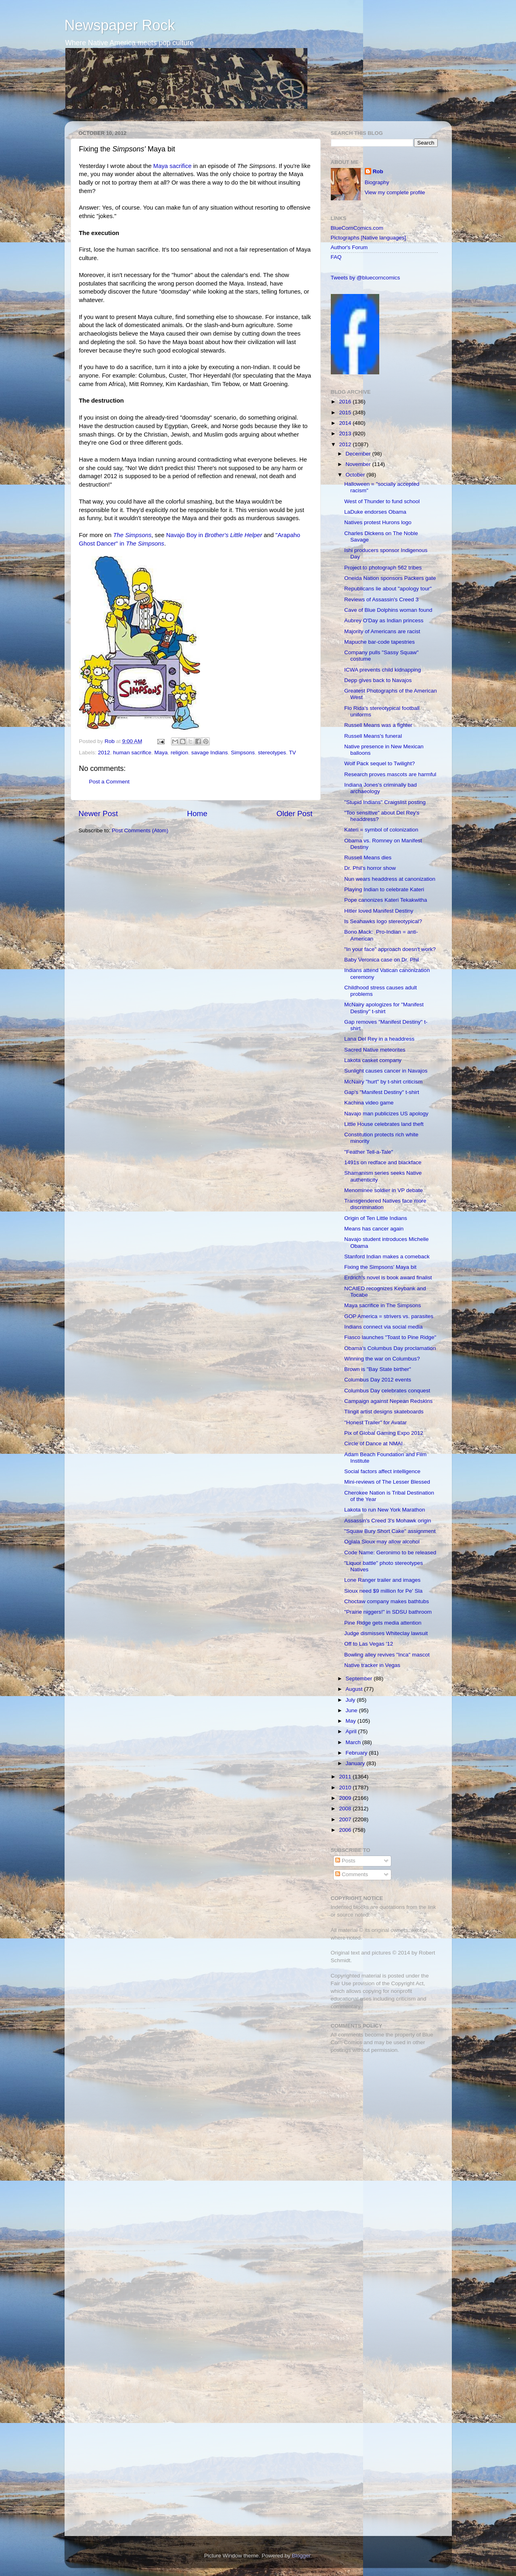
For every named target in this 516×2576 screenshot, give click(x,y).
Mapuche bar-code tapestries (379, 642)
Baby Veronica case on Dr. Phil (381, 960)
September (360, 1678)
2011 (346, 1777)
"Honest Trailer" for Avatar (375, 1422)
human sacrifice (132, 752)
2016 (346, 402)
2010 (346, 1788)
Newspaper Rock (120, 25)
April (352, 1731)
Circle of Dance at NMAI (373, 1443)
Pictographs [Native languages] (368, 238)
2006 (346, 1830)
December (359, 454)
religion (179, 752)
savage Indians (209, 752)
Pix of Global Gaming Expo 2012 (383, 1433)
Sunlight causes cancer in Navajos (385, 1071)
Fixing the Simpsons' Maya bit (380, 1267)
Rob (110, 741)
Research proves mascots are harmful (390, 774)
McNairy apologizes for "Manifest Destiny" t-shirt (384, 1007)
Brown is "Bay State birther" (377, 1369)
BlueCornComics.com (357, 228)
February (357, 1753)
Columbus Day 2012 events (377, 1380)
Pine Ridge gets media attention (382, 1623)
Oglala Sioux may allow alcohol (382, 1542)
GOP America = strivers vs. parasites (388, 1316)
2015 (346, 412)
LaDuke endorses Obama (375, 512)
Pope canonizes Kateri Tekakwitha (385, 900)
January (356, 1763)
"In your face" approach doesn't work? (390, 949)
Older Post (294, 813)
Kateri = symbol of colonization (381, 830)
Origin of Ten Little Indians (375, 1218)
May (351, 1721)
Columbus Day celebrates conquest (387, 1391)
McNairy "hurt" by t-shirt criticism (383, 1082)
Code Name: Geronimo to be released (390, 1552)
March (354, 1742)
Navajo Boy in (214, 535)
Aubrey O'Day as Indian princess (383, 620)
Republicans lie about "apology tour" (388, 589)
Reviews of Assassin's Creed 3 (381, 599)
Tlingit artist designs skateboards (384, 1412)
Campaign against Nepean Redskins (388, 1401)
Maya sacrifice (172, 166)
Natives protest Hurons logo (378, 522)
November (359, 464)
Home (197, 813)
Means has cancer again (373, 1229)
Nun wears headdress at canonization (389, 879)
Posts (345, 1861)
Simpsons (243, 752)
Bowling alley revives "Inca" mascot (386, 1655)
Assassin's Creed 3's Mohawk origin (387, 1521)
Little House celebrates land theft (384, 1124)
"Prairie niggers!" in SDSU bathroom (388, 1612)
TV (292, 752)
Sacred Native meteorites (374, 1050)
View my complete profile (395, 192)
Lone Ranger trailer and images (382, 1580)
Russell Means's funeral (373, 736)
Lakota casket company (372, 1060)
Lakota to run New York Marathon (384, 1510)
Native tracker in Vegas (372, 1665)
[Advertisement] (381, 2116)
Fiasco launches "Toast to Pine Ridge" (390, 1337)
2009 (346, 1798)
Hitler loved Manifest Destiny (378, 911)
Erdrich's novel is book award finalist (388, 1277)
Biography (377, 182)
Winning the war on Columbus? (382, 1359)
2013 (346, 433)
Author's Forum (349, 247)
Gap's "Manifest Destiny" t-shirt (381, 1092)
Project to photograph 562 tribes (383, 568)
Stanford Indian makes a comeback (387, 1256)
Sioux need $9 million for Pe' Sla (383, 1591)
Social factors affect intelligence (382, 1471)
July (351, 1700)
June (352, 1710)
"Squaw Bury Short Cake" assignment (389, 1531)
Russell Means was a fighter (378, 725)
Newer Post (98, 813)
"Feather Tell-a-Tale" (368, 1152)
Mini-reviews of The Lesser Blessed (387, 1482)
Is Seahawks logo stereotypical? (383, 921)
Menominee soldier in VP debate (383, 1190)
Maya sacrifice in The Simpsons (382, 1305)
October (356, 475)
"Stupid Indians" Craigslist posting (385, 802)
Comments (351, 1874)
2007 (346, 1819)
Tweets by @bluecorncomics (365, 278)
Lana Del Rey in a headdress (379, 1039)
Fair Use (341, 1983)
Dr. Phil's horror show (370, 868)
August (355, 1689)
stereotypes (272, 752)
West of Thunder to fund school (382, 501)
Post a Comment (109, 782)
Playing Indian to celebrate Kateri (384, 889)
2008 (346, 1809)
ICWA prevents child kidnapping (382, 670)
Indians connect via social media (383, 1327)
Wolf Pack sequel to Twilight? (379, 763)
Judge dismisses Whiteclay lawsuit (386, 1633)
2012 (104, 752)
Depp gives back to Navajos (378, 680)
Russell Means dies (367, 857)
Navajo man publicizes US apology (386, 1114)
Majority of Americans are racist (382, 631)
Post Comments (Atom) (140, 830)
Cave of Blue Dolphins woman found (388, 610)
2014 (346, 423)
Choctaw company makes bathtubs (386, 1601)
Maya (160, 752)
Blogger (301, 2556)
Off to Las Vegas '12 (368, 1644)
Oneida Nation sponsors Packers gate (390, 578)
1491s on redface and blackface (382, 1162)
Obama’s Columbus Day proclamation (390, 1348)
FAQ (336, 257)
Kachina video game (368, 1103)
